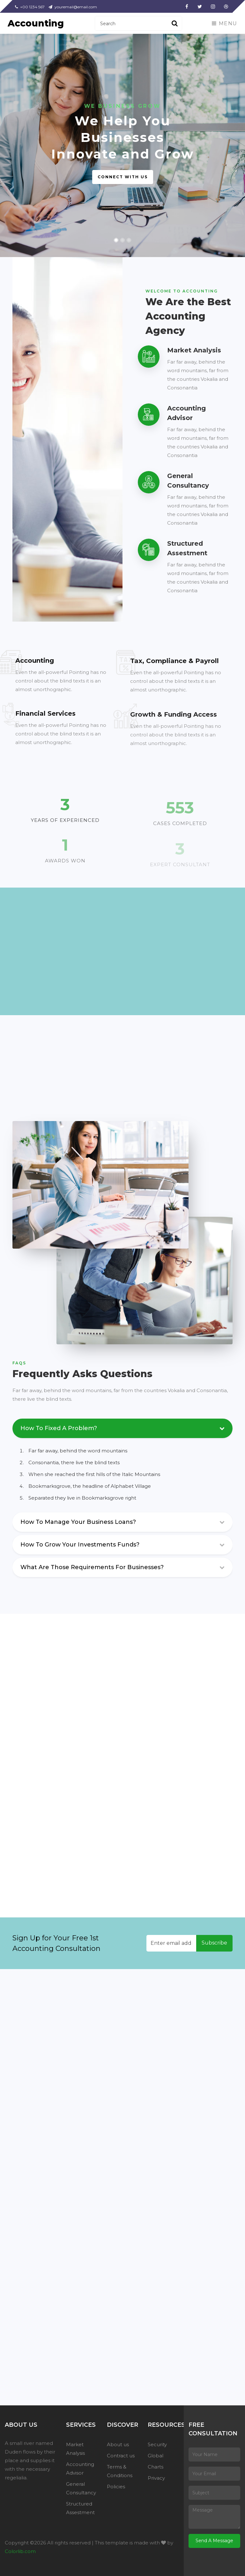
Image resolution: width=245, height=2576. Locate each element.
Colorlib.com (20, 2551)
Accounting (36, 23)
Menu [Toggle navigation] (224, 23)
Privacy (156, 2478)
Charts (155, 2467)
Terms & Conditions (119, 2471)
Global (155, 2456)
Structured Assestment (80, 2508)
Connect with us (123, 176)
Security (157, 2444)
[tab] (122, 1523)
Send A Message (214, 2540)
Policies (116, 2487)
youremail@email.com (72, 6)
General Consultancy (81, 2488)
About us (118, 2444)
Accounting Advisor (80, 2468)
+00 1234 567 (30, 6)
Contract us (121, 2456)
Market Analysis (75, 2448)
